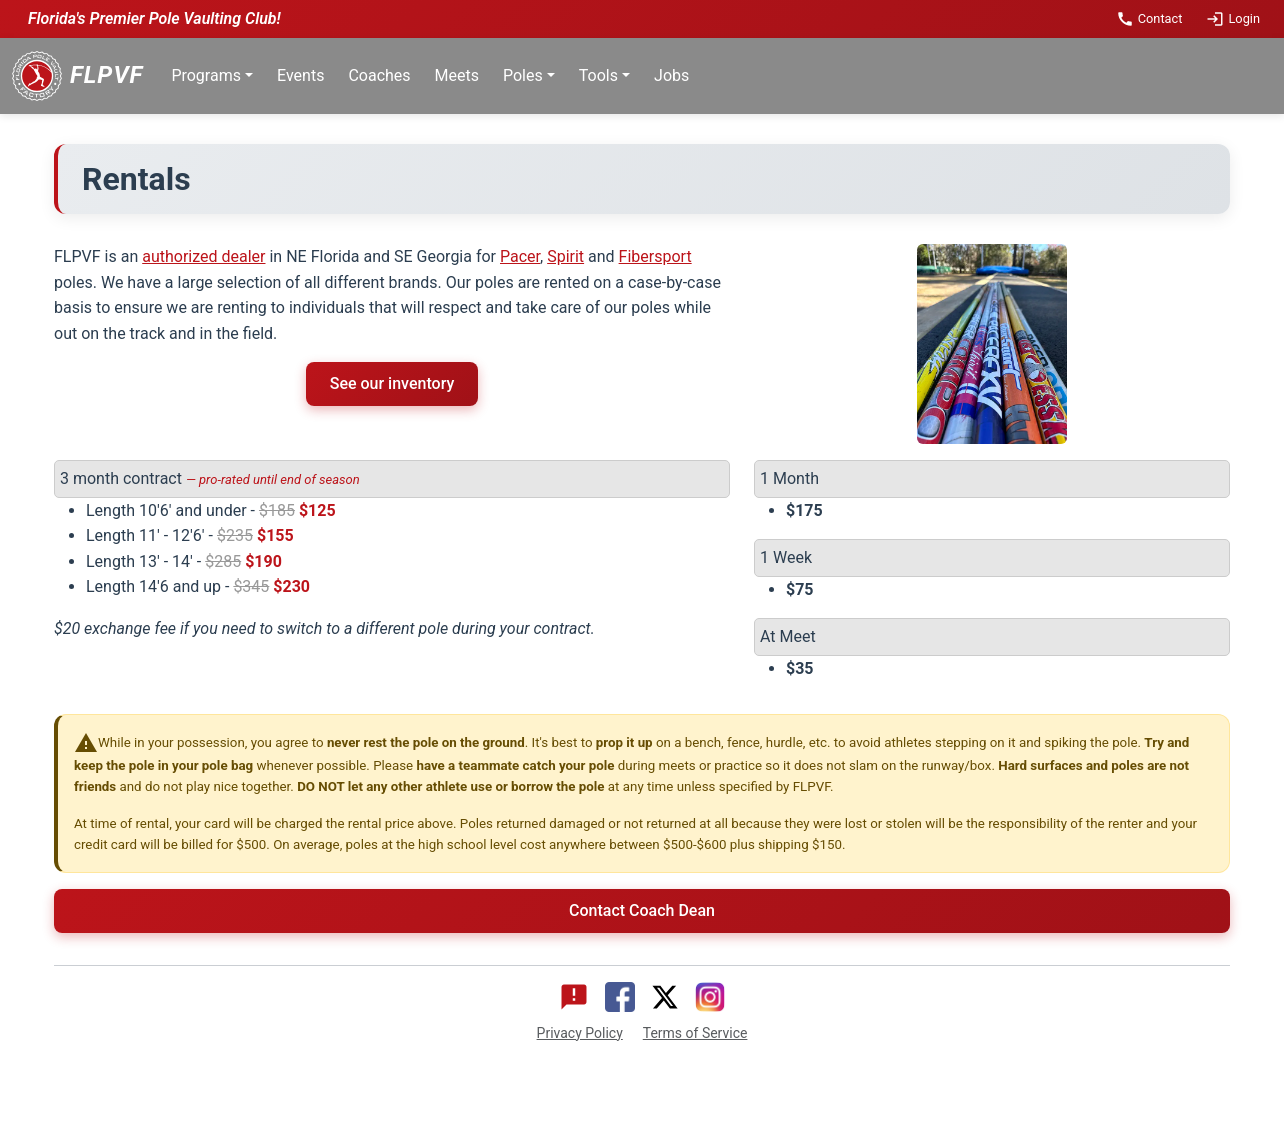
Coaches (379, 75)
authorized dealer (203, 256)
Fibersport (655, 256)
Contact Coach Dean (642, 910)
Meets (457, 75)
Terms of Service (695, 1033)
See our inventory (392, 383)
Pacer (520, 256)
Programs (206, 75)
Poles (523, 75)
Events (300, 75)
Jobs (671, 75)
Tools (598, 75)
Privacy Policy (580, 1033)
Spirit (565, 256)
